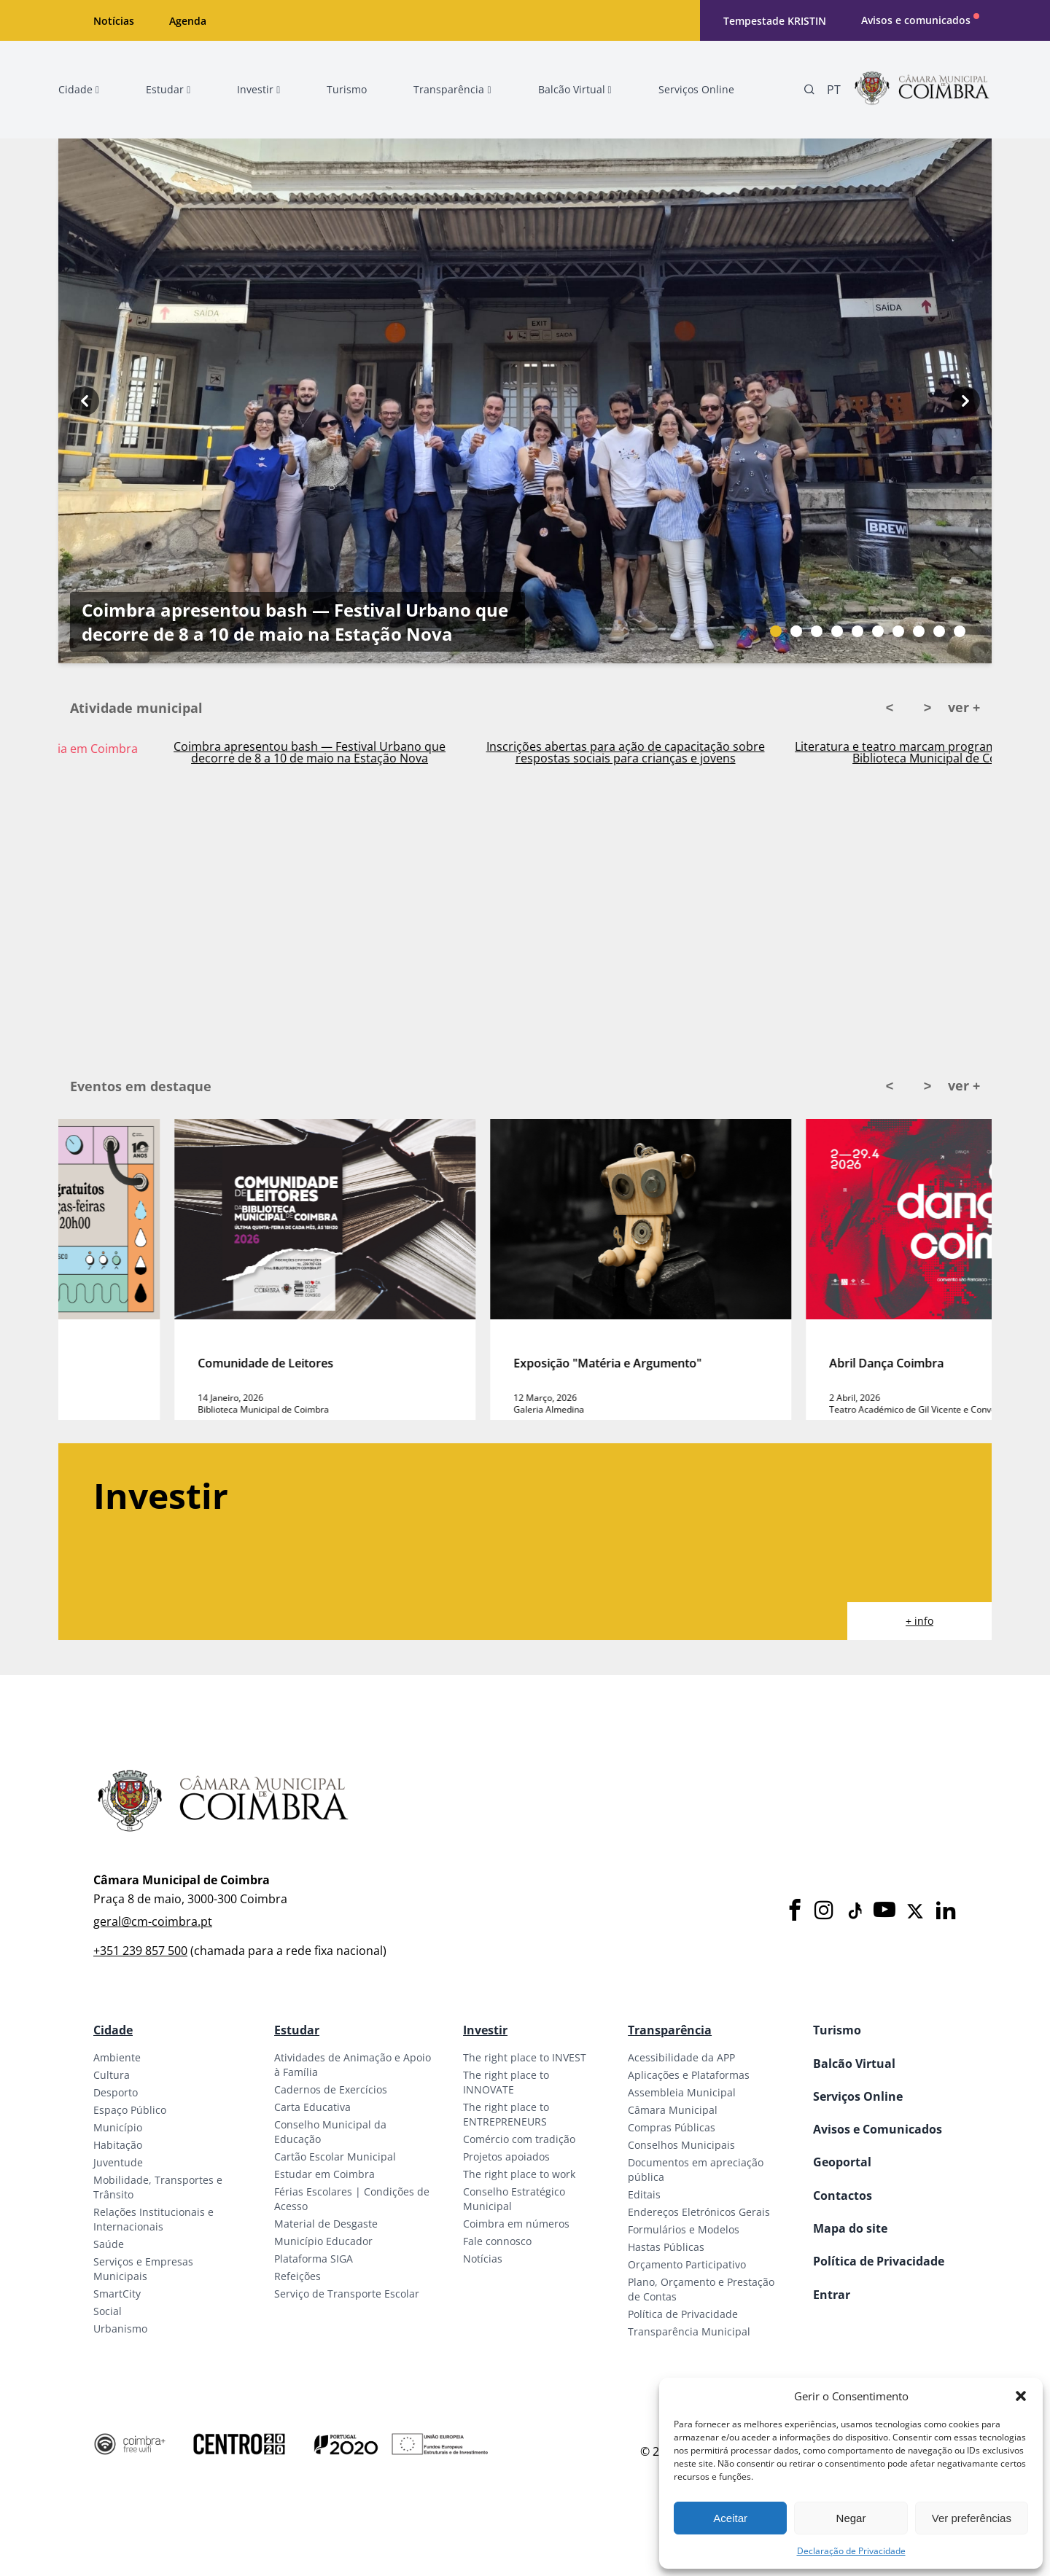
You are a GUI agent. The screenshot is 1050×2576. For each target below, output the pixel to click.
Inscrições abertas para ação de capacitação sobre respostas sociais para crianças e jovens (855, 752)
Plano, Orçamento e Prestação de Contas (701, 2289)
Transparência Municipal (689, 2331)
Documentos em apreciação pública (695, 2169)
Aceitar (730, 2518)
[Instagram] (823, 1911)
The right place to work (519, 2174)
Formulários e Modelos (683, 2229)
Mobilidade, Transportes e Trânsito (157, 2187)
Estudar (296, 2030)
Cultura (111, 2075)
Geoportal (842, 2162)
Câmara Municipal (673, 2110)
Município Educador (323, 2241)
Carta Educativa (312, 2107)
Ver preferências (971, 2518)
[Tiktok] (854, 1911)
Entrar (831, 2295)
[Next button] (965, 400)
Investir (485, 2030)
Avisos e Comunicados (877, 2129)
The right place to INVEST (524, 2057)
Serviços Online (858, 2096)
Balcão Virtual (854, 2064)
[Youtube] (884, 1911)
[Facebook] (795, 1911)
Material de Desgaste (326, 2223)
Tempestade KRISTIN (774, 21)
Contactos (842, 2195)
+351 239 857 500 (140, 1951)
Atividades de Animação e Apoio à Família (352, 2064)
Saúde (108, 2244)
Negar (851, 2518)
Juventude (118, 2162)
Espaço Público (129, 2110)
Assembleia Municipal (682, 2092)
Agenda (187, 21)
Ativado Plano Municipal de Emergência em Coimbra (224, 749)
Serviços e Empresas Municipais (143, 2269)
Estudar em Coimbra (324, 2174)
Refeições (297, 2276)
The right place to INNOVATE (506, 2082)
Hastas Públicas (666, 2247)
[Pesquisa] (809, 89)
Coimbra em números (516, 2223)
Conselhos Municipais (681, 2145)
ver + (964, 707)
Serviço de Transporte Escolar (346, 2293)
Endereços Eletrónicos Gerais (699, 2212)
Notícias (113, 21)
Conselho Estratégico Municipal (514, 2199)
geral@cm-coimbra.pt (152, 1921)
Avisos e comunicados (916, 20)
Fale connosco (497, 2241)
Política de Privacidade (683, 2314)
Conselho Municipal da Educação (330, 2132)
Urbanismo (120, 2328)
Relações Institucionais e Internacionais (153, 2219)
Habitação (117, 2145)
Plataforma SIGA (313, 2258)
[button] (1021, 2396)
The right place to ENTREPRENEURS (506, 2114)
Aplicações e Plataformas (689, 2075)
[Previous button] (84, 400)
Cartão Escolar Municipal (335, 2156)
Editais (644, 2194)
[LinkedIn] (946, 1911)
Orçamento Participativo (687, 2264)
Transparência (670, 2030)
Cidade (113, 2030)
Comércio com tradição (519, 2139)
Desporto (115, 2092)
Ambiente (117, 2057)
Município (117, 2127)
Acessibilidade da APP (681, 2057)
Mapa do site (850, 2228)
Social (107, 2311)
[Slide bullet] (776, 631)
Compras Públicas (671, 2127)
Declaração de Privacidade (851, 2551)
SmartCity (117, 2293)
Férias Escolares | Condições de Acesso (351, 2199)
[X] (915, 1911)
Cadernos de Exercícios (330, 2089)
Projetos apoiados (506, 2156)
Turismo (837, 2030)
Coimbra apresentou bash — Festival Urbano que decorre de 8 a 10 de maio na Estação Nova (295, 622)
